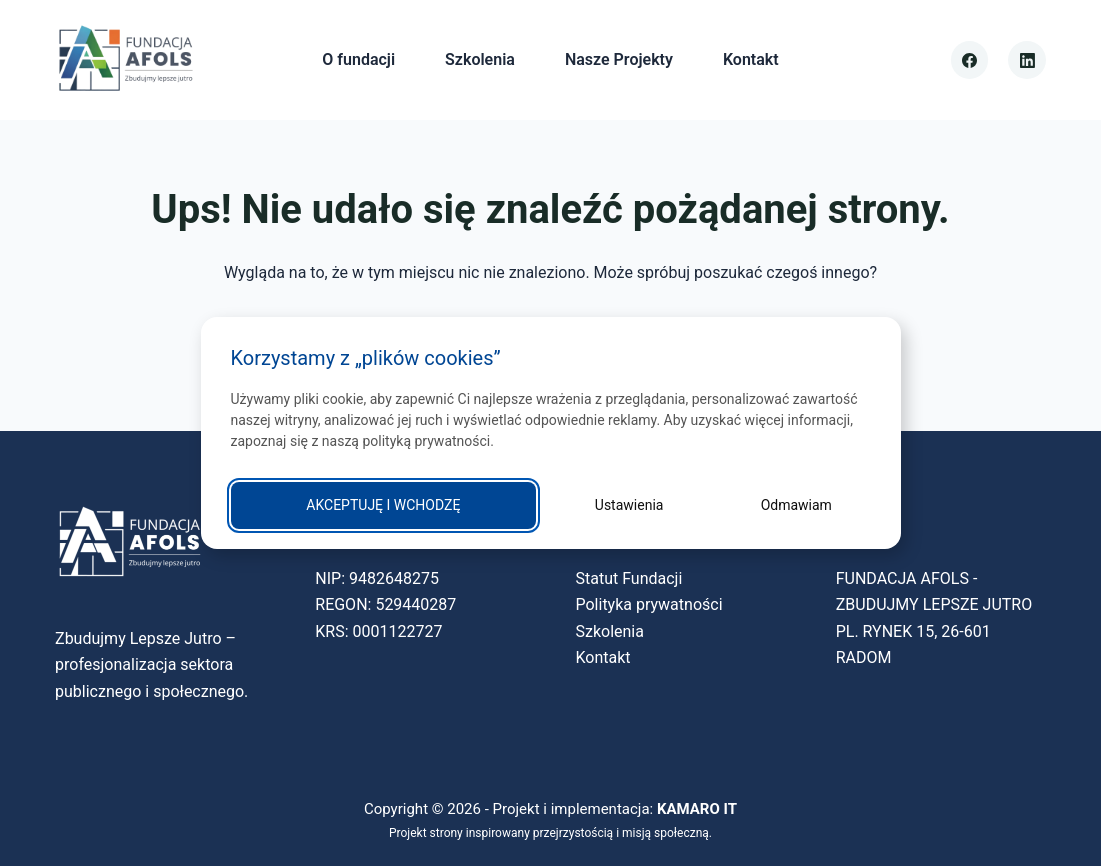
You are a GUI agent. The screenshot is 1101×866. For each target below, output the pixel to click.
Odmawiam (796, 505)
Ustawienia (629, 505)
